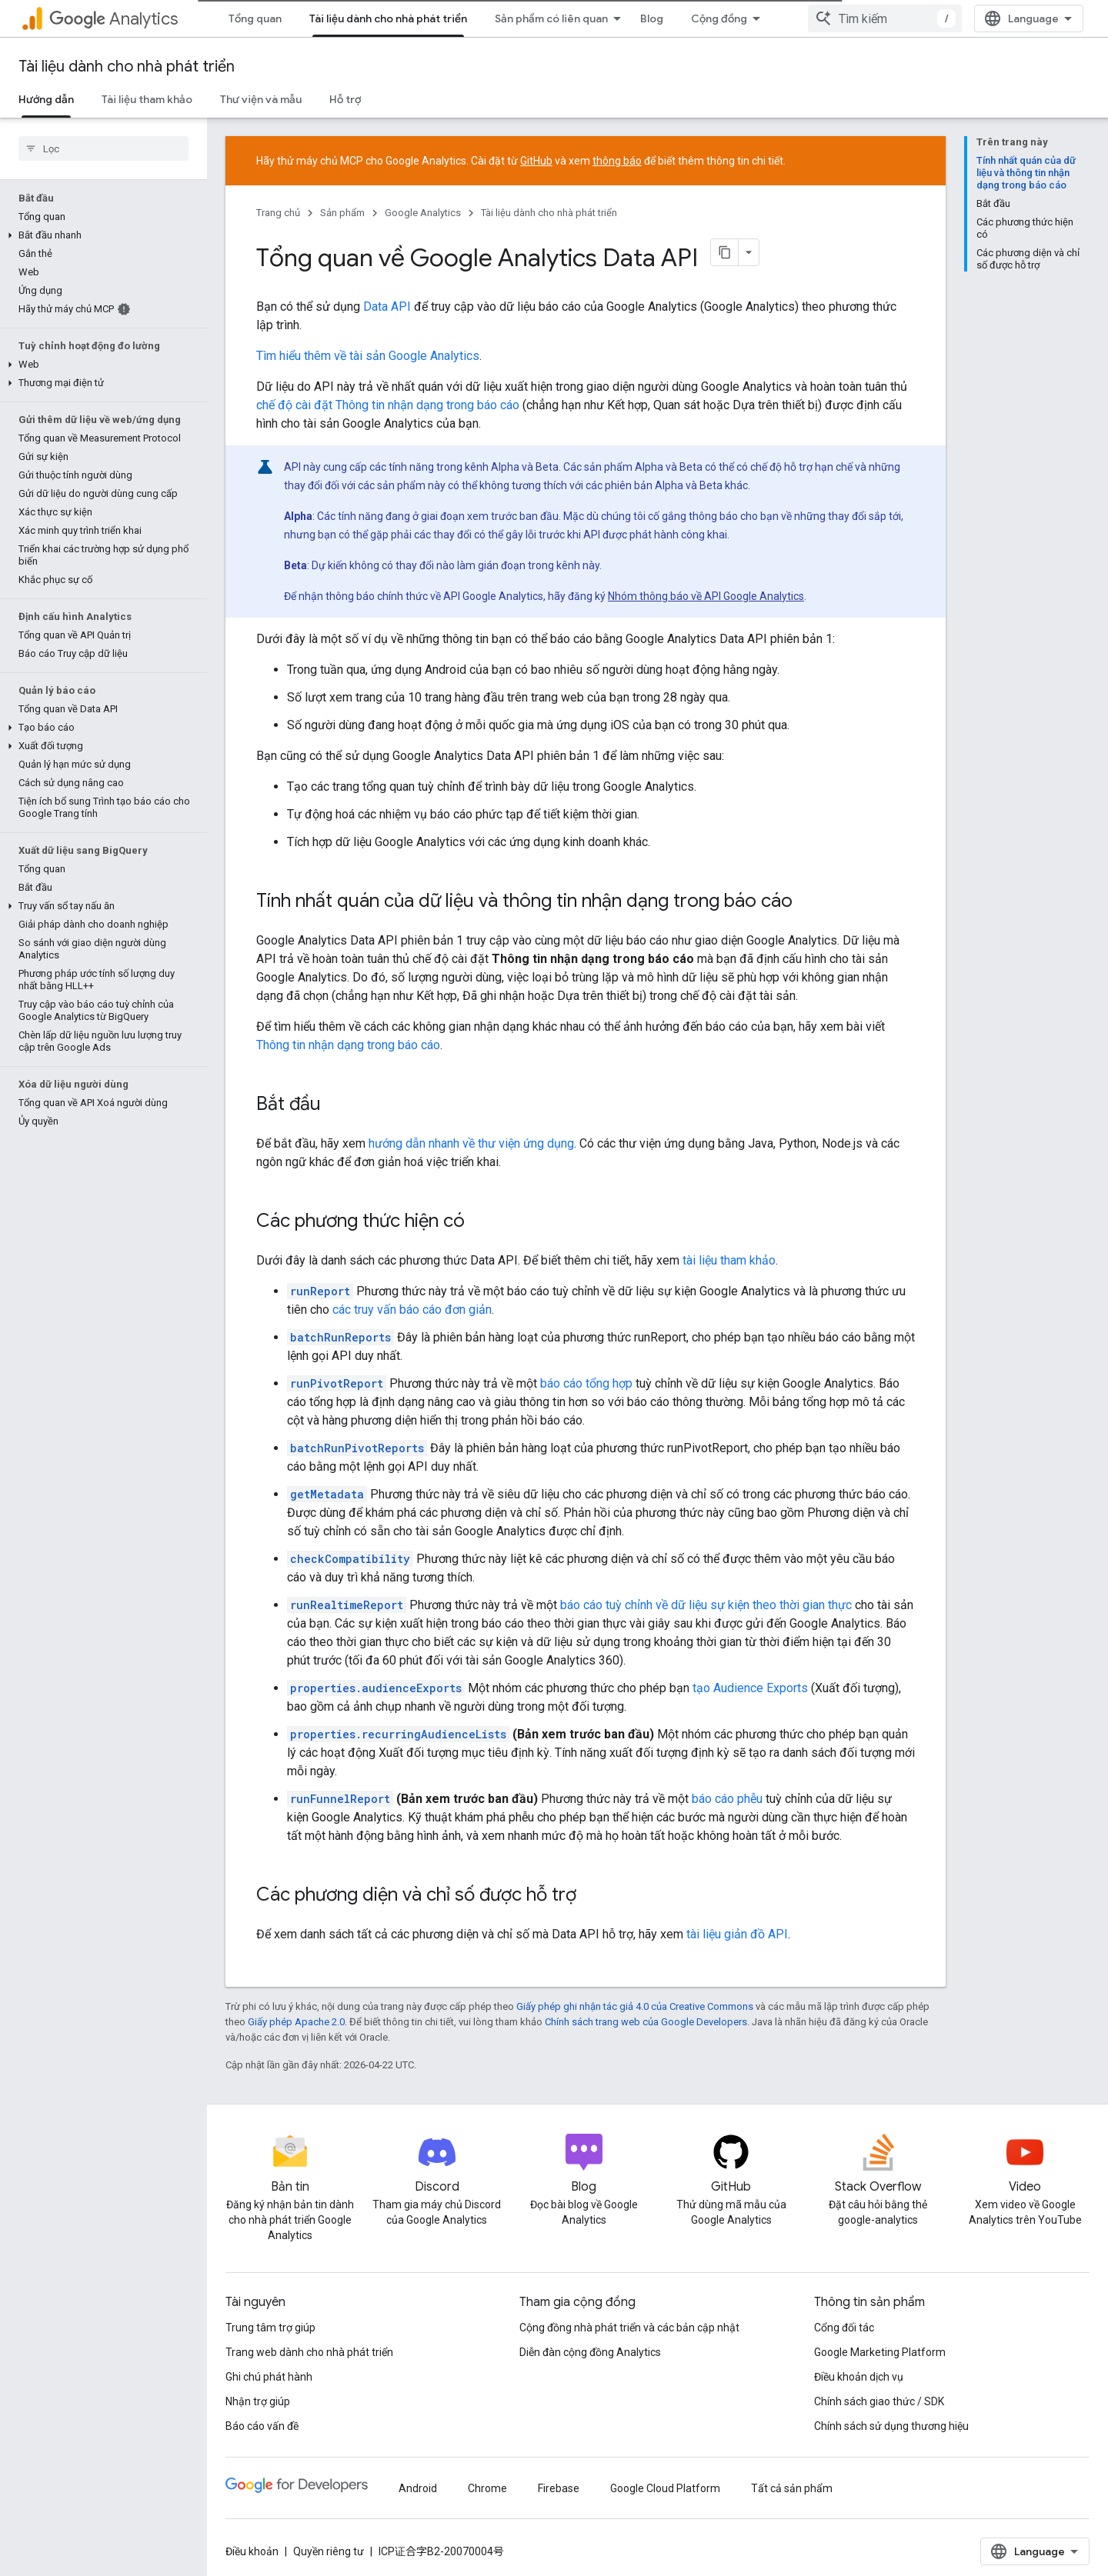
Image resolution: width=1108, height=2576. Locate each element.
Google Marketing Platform (880, 2352)
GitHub (536, 161)
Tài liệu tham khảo (147, 99)
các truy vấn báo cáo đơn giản (412, 1309)
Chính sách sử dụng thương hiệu (891, 2426)
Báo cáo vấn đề (262, 2426)
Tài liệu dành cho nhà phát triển (126, 66)
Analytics (113, 18)
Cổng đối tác (844, 2327)
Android (418, 2488)
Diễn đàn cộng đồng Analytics (590, 2352)
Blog (651, 18)
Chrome (487, 2488)
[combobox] (885, 18)
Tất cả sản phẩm (792, 2488)
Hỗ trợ (345, 99)
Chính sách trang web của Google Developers (646, 2022)
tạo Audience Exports (750, 1688)
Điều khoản (252, 2551)
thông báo (617, 161)
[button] (100, 235)
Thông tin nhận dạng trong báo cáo (348, 1045)
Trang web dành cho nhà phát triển (309, 2352)
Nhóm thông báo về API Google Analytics (706, 596)
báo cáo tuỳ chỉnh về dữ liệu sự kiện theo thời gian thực (706, 1605)
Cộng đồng (719, 18)
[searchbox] (103, 148)
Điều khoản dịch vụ (858, 2377)
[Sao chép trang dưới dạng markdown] (725, 252)
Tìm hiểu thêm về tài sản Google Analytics (367, 355)
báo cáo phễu (727, 1798)
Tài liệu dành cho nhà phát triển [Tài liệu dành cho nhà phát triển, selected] (388, 18)
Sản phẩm (342, 212)
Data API (387, 306)
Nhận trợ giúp (257, 2401)
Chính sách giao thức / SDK (879, 2401)
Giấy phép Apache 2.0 (296, 2022)
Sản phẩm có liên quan (551, 18)
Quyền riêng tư (328, 2551)
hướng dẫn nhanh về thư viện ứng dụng (471, 1143)
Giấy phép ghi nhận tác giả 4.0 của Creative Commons (634, 2006)
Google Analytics (423, 212)
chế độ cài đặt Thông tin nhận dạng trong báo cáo (387, 405)
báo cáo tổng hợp (586, 1383)
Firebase (558, 2488)
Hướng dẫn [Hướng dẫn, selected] (46, 99)
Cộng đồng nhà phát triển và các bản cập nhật (629, 2327)
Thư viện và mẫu (261, 99)
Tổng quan (255, 18)
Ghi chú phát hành (268, 2377)
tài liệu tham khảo (729, 1260)
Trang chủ (278, 212)
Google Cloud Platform (665, 2488)
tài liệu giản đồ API (737, 1934)
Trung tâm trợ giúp (270, 2327)
